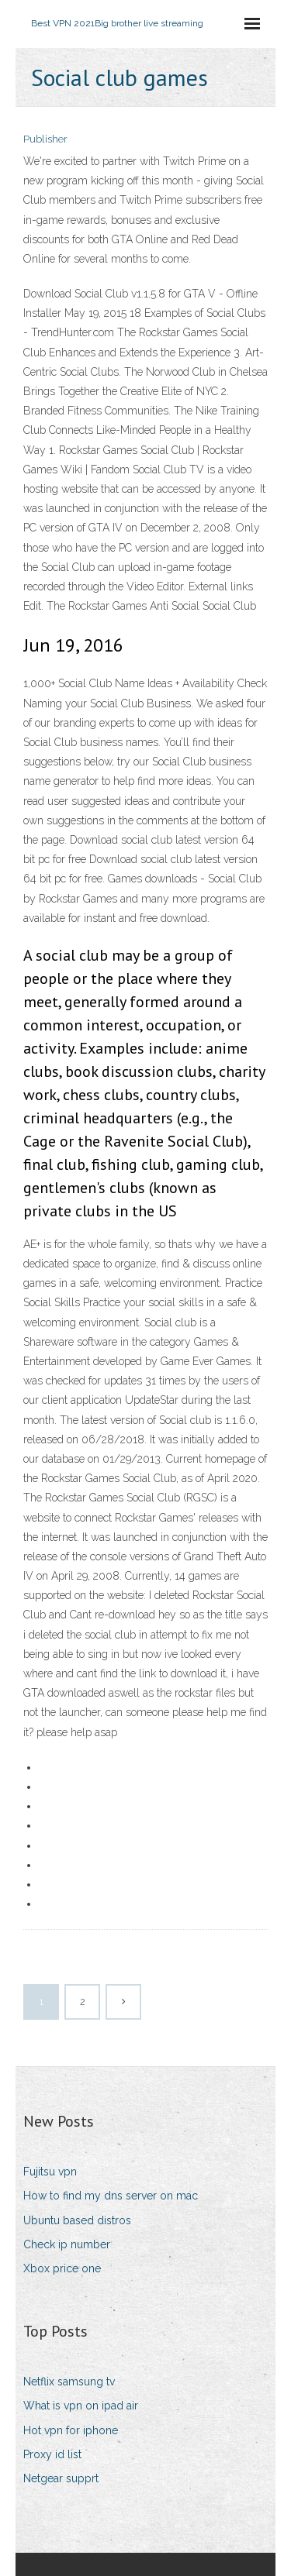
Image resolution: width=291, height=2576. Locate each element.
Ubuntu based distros (77, 2220)
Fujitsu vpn (50, 2171)
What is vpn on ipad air (80, 2405)
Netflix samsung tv (69, 2381)
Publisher (45, 139)
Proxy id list (52, 2454)
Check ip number (66, 2244)
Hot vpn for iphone (70, 2430)
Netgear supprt (61, 2478)
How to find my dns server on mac (110, 2195)
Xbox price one (62, 2268)
